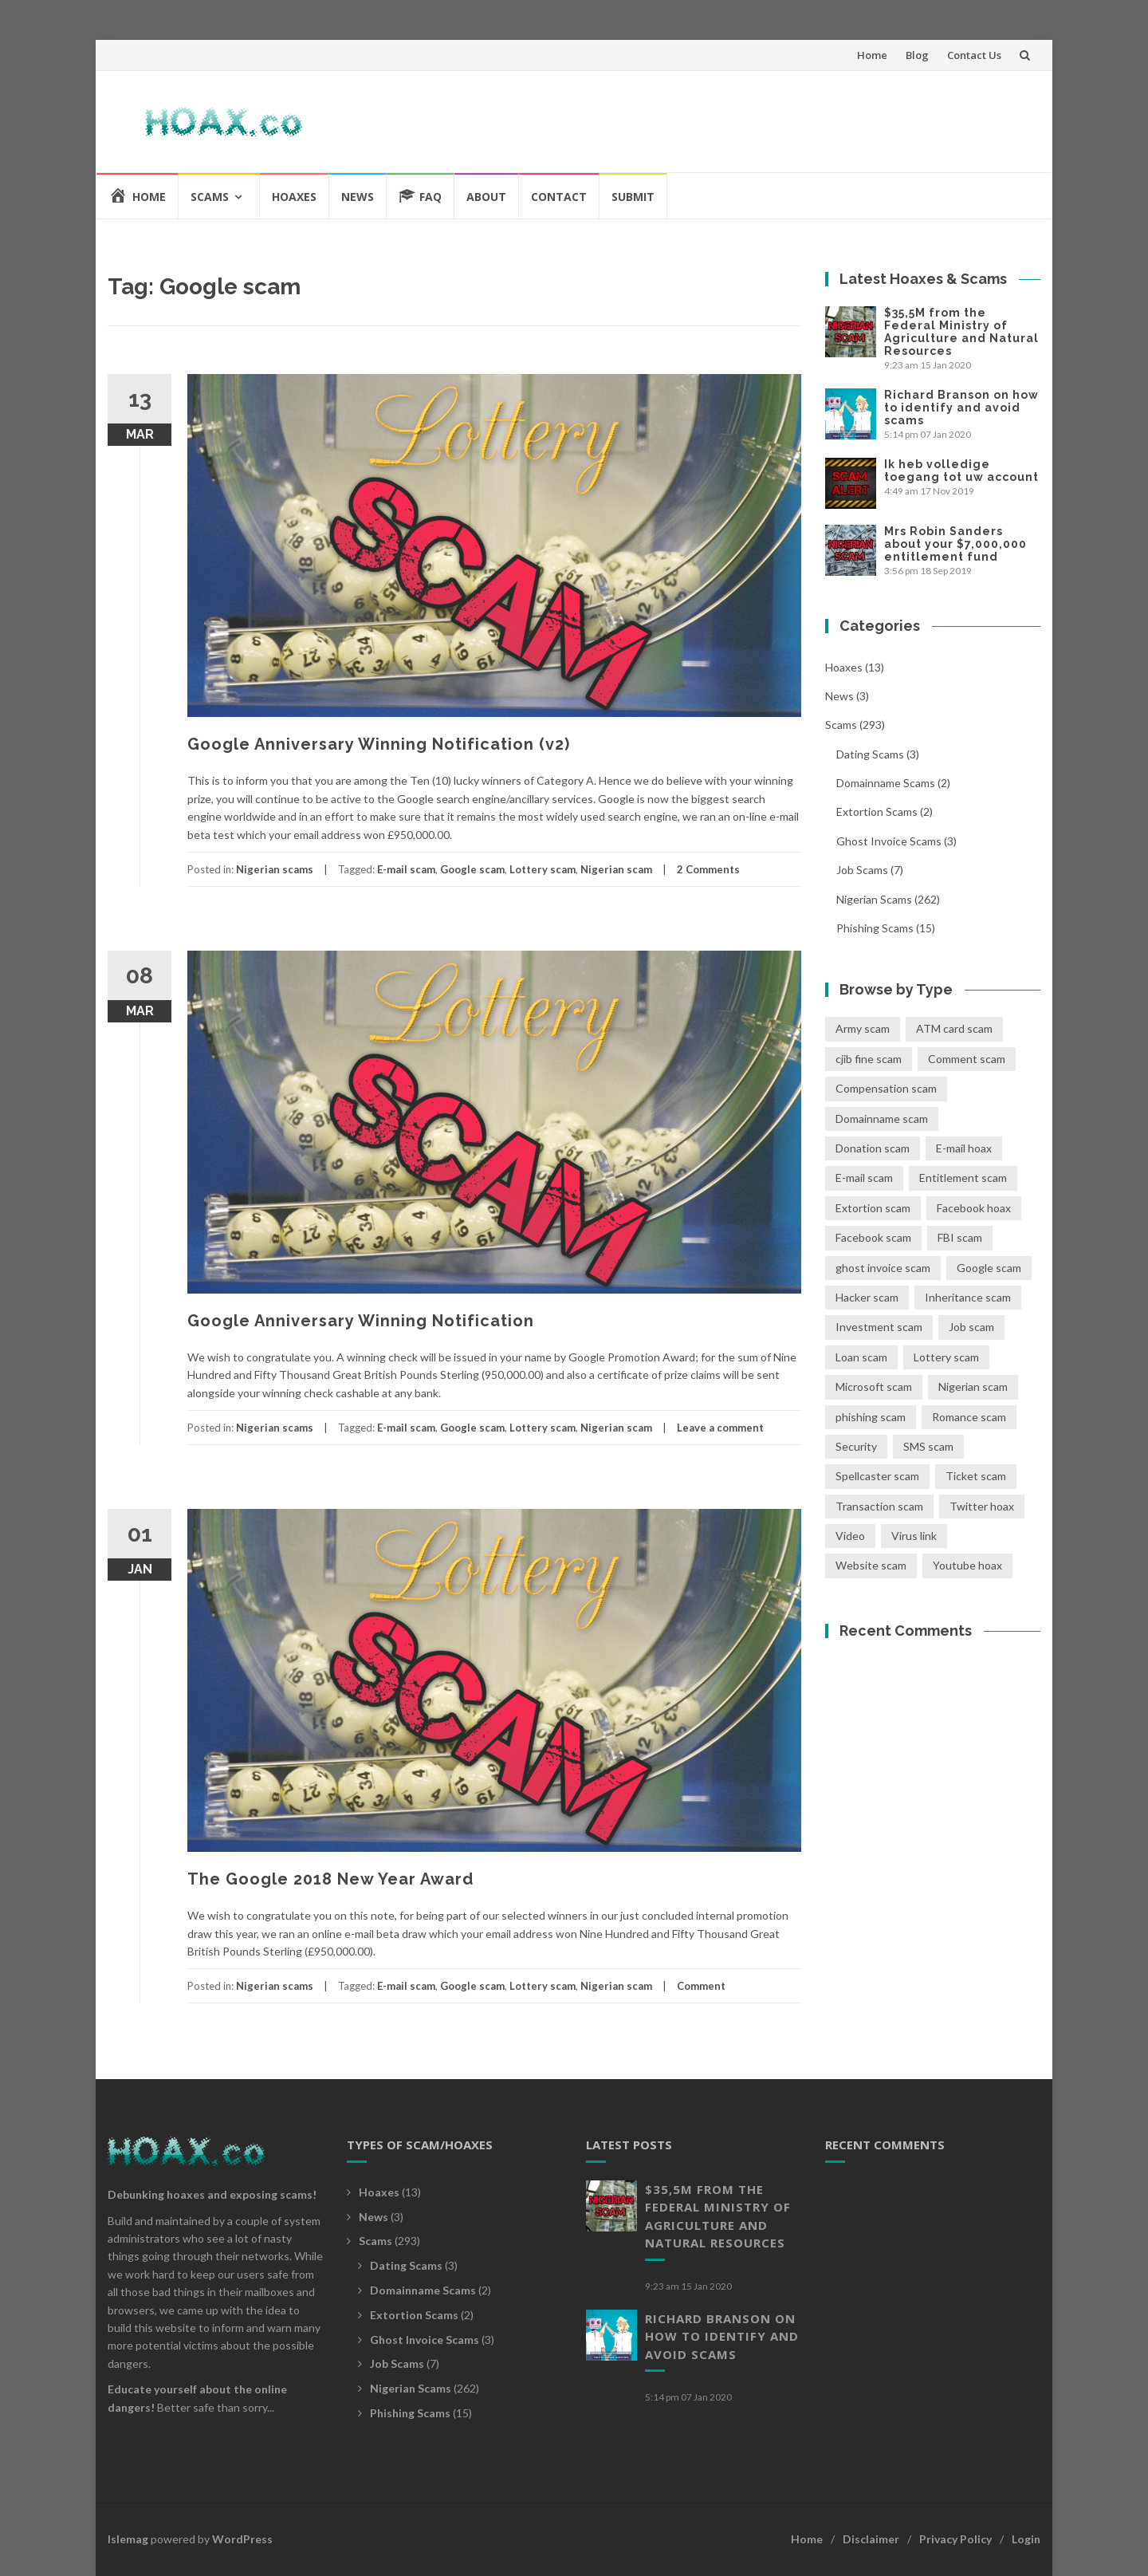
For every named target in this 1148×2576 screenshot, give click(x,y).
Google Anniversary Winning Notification (360, 1320)
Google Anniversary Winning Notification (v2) (378, 744)
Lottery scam (542, 869)
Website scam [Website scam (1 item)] (870, 1565)
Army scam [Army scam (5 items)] (862, 1028)
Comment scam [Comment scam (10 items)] (966, 1058)
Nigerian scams (274, 869)
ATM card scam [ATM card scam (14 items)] (954, 1028)
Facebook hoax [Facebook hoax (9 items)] (974, 1208)
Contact (559, 196)
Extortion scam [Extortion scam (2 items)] (872, 1208)
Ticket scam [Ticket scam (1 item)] (976, 1476)
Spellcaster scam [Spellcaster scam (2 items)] (877, 1476)
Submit (633, 196)
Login (1026, 2539)
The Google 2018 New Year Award (330, 1879)
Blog (917, 55)
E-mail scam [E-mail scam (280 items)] (864, 1177)
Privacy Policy (955, 2539)
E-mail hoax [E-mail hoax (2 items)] (964, 1148)
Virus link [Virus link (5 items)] (914, 1535)
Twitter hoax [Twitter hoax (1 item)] (981, 1506)
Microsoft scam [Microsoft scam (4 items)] (873, 1386)
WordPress (242, 2539)
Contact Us (974, 55)
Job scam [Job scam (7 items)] (971, 1326)
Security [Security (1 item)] (856, 1446)
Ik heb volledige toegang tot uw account (961, 470)
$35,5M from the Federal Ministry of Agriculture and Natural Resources (961, 331)
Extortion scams (877, 811)
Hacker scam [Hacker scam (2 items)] (866, 1297)
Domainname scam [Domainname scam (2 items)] (881, 1118)
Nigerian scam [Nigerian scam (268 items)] (973, 1386)
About (486, 196)
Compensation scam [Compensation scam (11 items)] (886, 1088)
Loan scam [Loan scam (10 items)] (861, 1357)
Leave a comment (720, 1427)
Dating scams (870, 754)
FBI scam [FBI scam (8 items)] (960, 1237)
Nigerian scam (616, 869)
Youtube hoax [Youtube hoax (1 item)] (967, 1565)
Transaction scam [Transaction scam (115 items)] (879, 1506)
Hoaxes (294, 196)
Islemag (128, 2539)
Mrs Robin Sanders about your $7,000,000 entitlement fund (955, 544)
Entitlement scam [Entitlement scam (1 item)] (963, 1177)
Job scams (862, 869)
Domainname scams (885, 783)
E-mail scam (406, 869)
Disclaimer (871, 2539)
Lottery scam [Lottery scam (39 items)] (946, 1357)
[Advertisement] (738, 119)
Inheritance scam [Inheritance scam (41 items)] (968, 1297)
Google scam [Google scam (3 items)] (989, 1267)
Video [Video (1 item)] (850, 1535)
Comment (701, 1985)
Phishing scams (875, 928)
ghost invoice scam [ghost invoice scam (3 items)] (882, 1267)
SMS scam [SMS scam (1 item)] (928, 1446)
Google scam (472, 869)
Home (872, 55)
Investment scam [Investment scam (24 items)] (878, 1326)
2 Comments (708, 869)
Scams (210, 196)
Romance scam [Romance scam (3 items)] (969, 1417)
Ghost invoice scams (889, 841)
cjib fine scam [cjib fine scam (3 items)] (868, 1058)
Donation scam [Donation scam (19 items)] (872, 1148)
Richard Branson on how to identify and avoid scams (961, 407)
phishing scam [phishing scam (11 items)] (870, 1417)
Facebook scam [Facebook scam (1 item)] (873, 1237)
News (357, 196)
